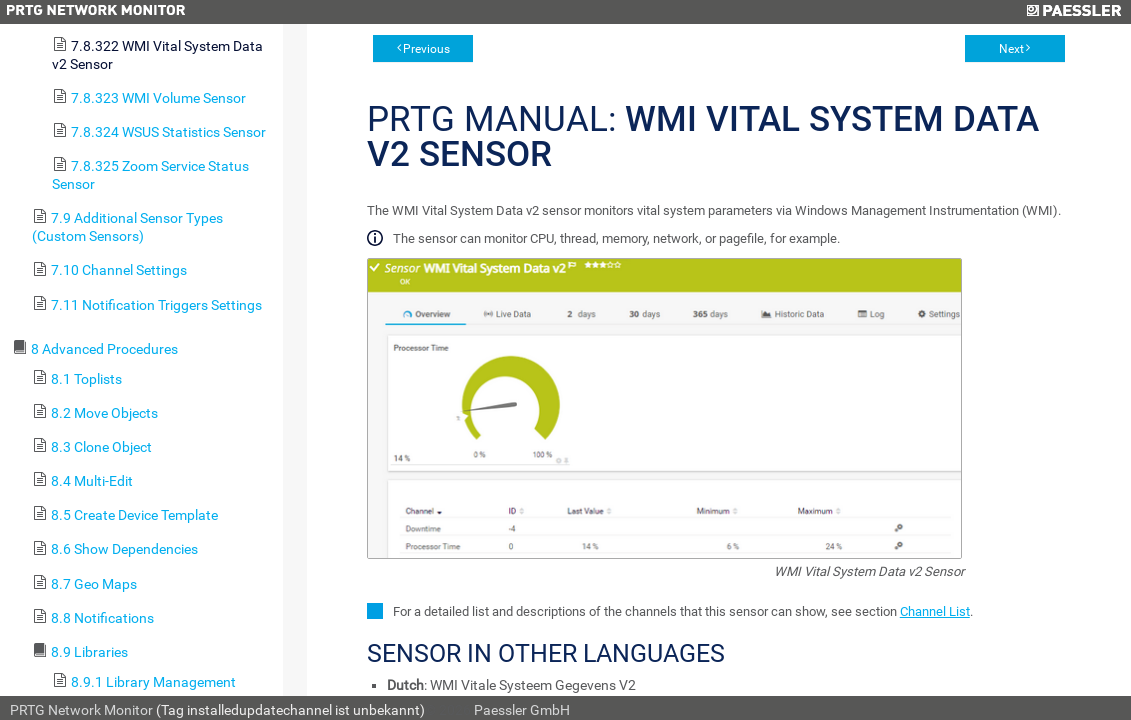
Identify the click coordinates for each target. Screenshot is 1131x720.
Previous (426, 49)
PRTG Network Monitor (81, 710)
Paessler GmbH (522, 710)
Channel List (935, 611)
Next (1011, 49)
